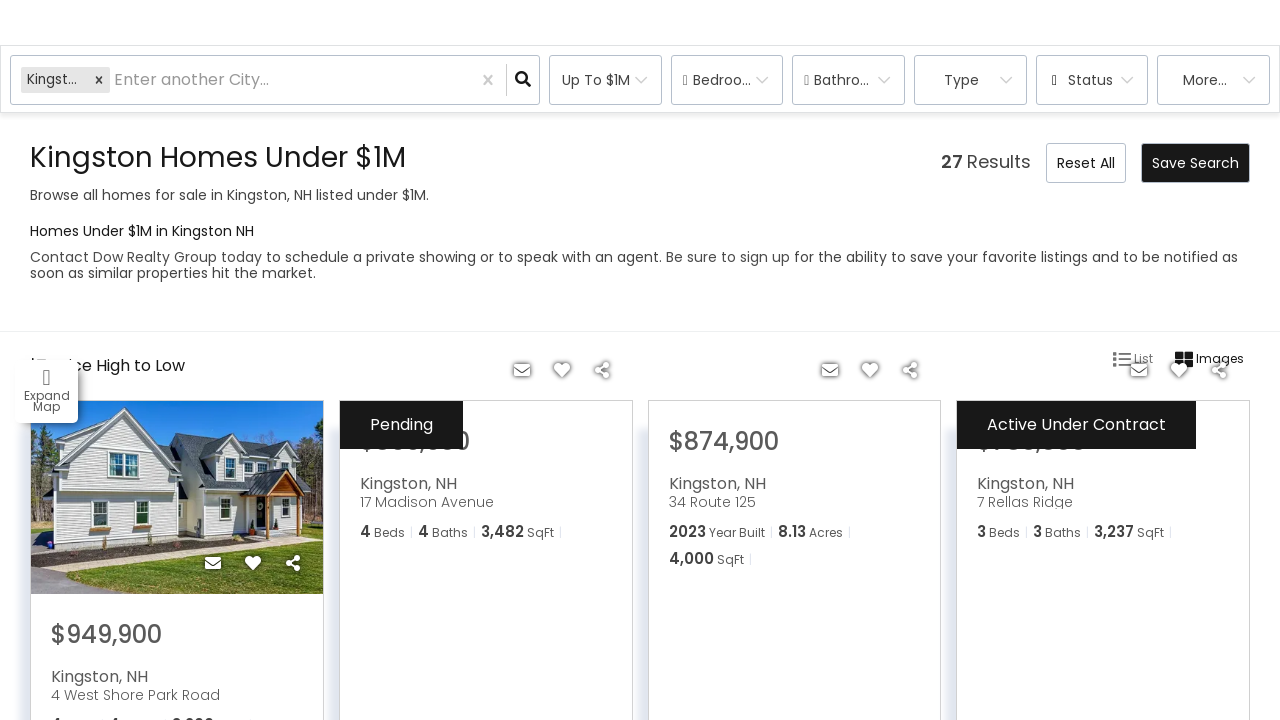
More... (1205, 80)
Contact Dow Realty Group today (146, 257)
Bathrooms (852, 80)
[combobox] (116, 80)
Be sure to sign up (728, 257)
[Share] (293, 564)
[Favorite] (253, 564)
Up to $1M (596, 80)
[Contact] (213, 564)
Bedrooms (728, 80)
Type (961, 80)
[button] (99, 79)
